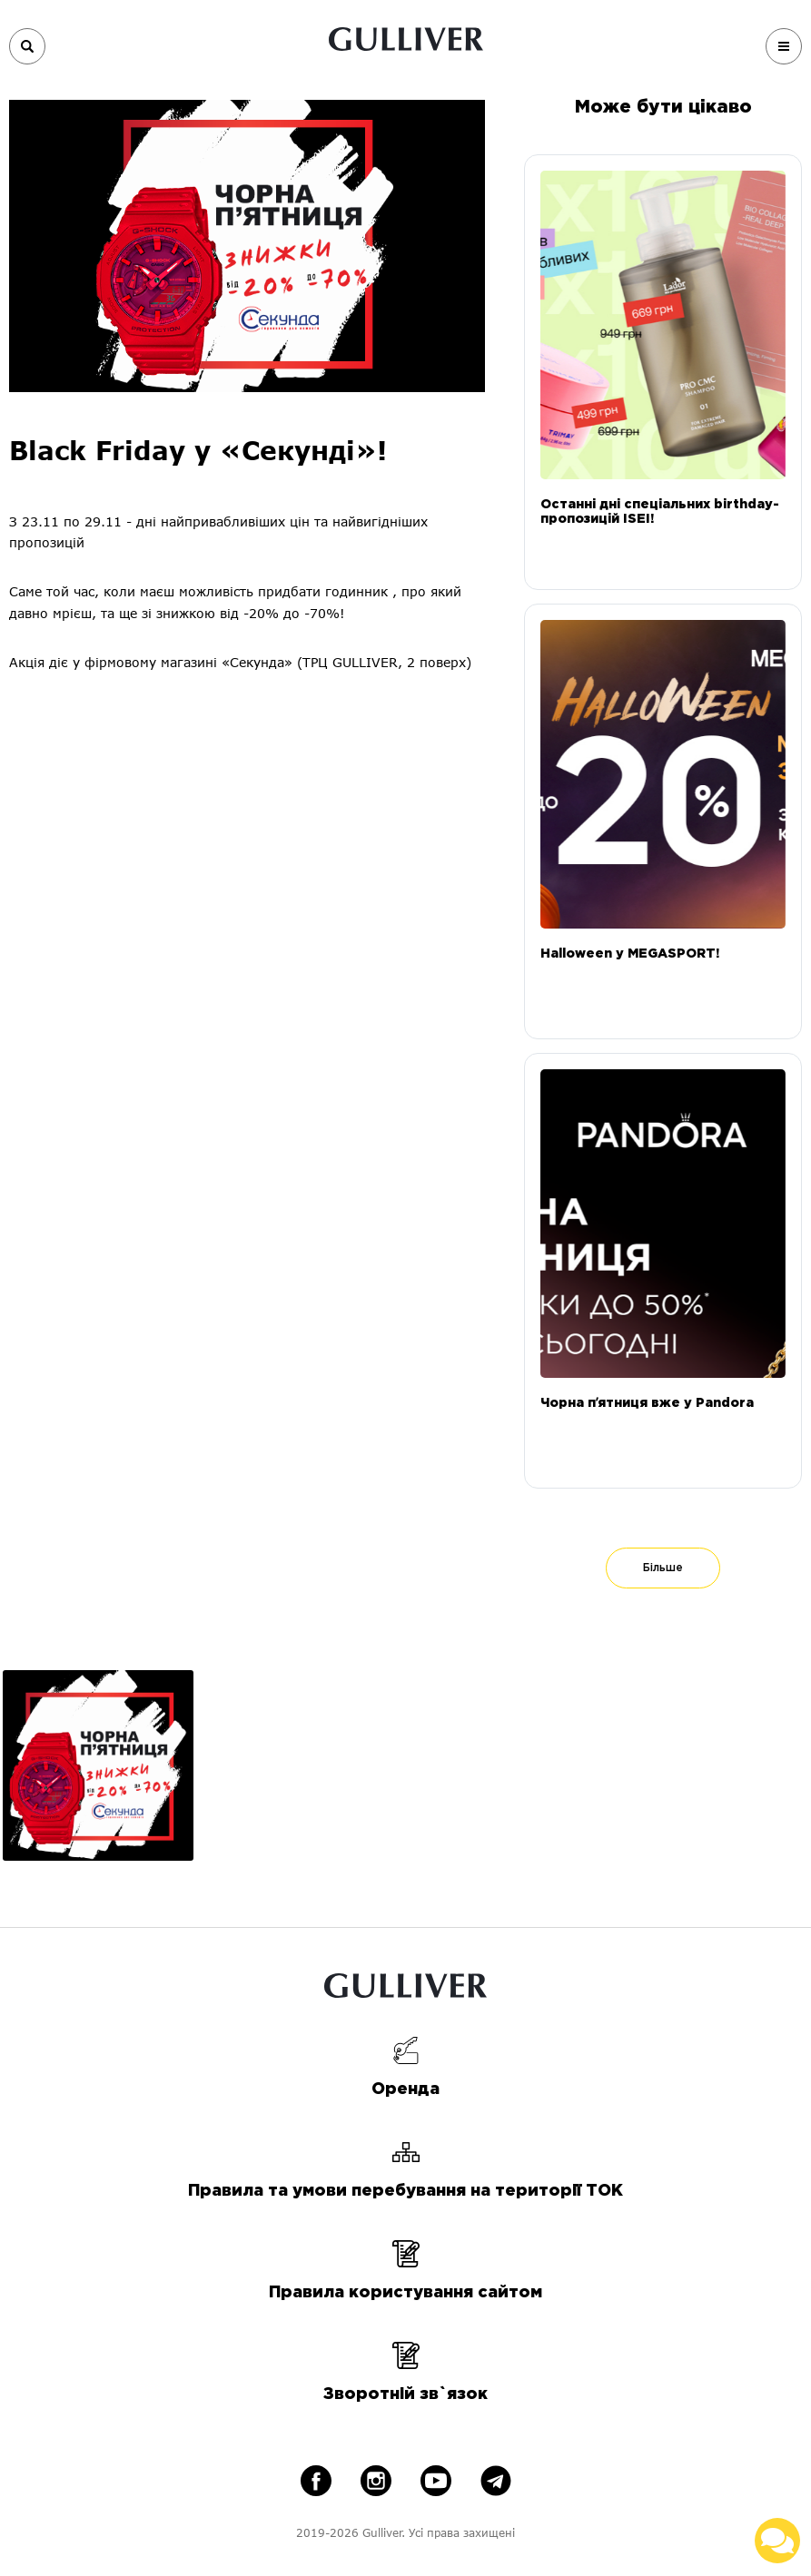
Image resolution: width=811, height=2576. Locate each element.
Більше (663, 1568)
